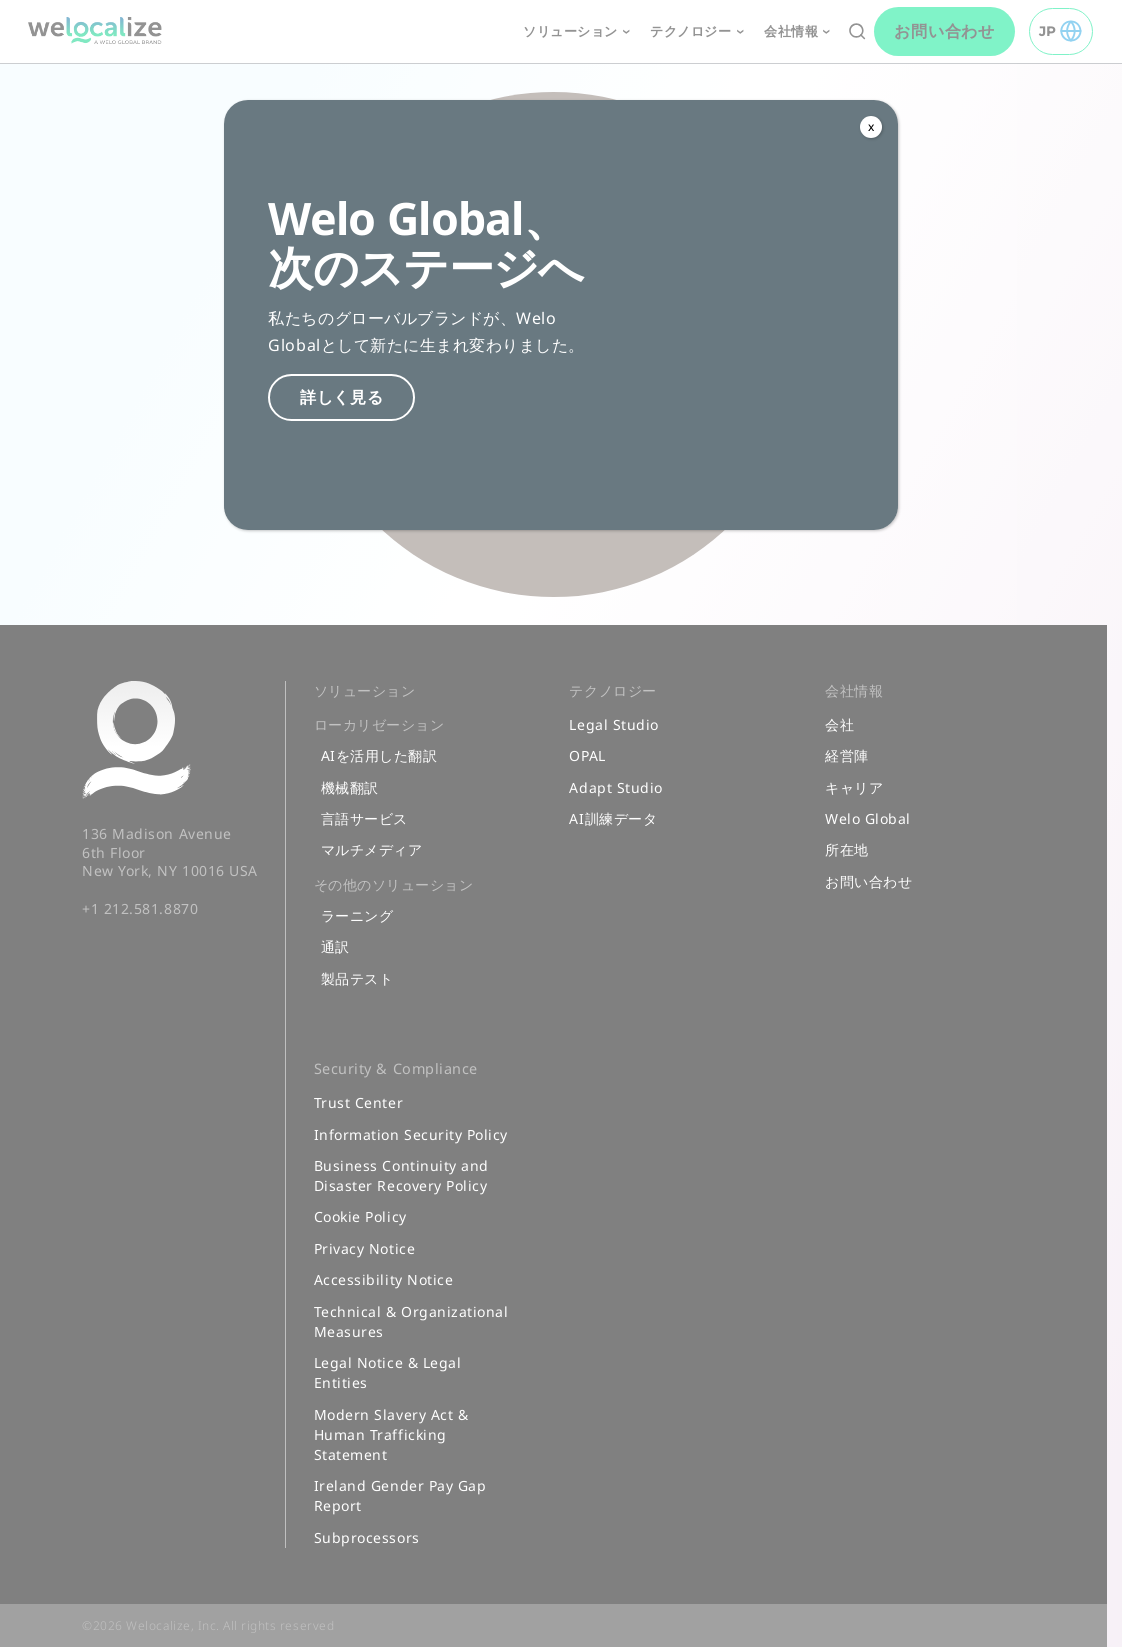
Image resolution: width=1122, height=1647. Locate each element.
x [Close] (871, 126)
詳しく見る (342, 397)
